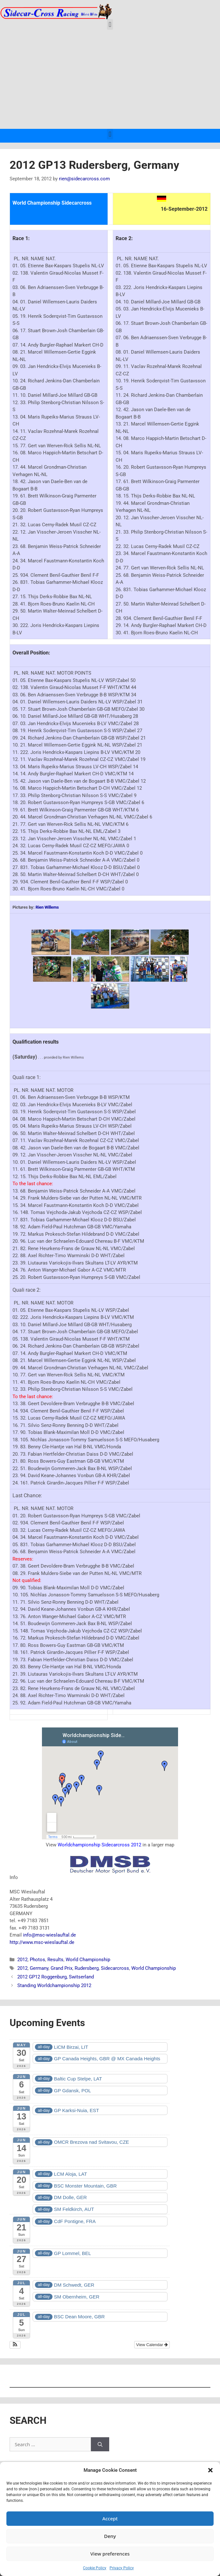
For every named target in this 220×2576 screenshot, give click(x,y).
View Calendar (152, 2344)
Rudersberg (87, 1968)
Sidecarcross (115, 1968)
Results (55, 1959)
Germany (39, 1968)
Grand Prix (61, 1968)
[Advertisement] (110, 81)
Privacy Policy (122, 2568)
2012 (22, 1959)
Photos (37, 1959)
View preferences (110, 2553)
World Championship (88, 1959)
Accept (110, 2518)
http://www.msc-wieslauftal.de (42, 1942)
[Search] (100, 2444)
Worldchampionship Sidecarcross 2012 (99, 1845)
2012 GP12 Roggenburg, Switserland (55, 1977)
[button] (210, 2470)
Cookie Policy (94, 2568)
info (27, 1935)
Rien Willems (47, 907)
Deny (110, 2536)
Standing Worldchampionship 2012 (54, 1985)
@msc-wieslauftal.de (53, 1935)
